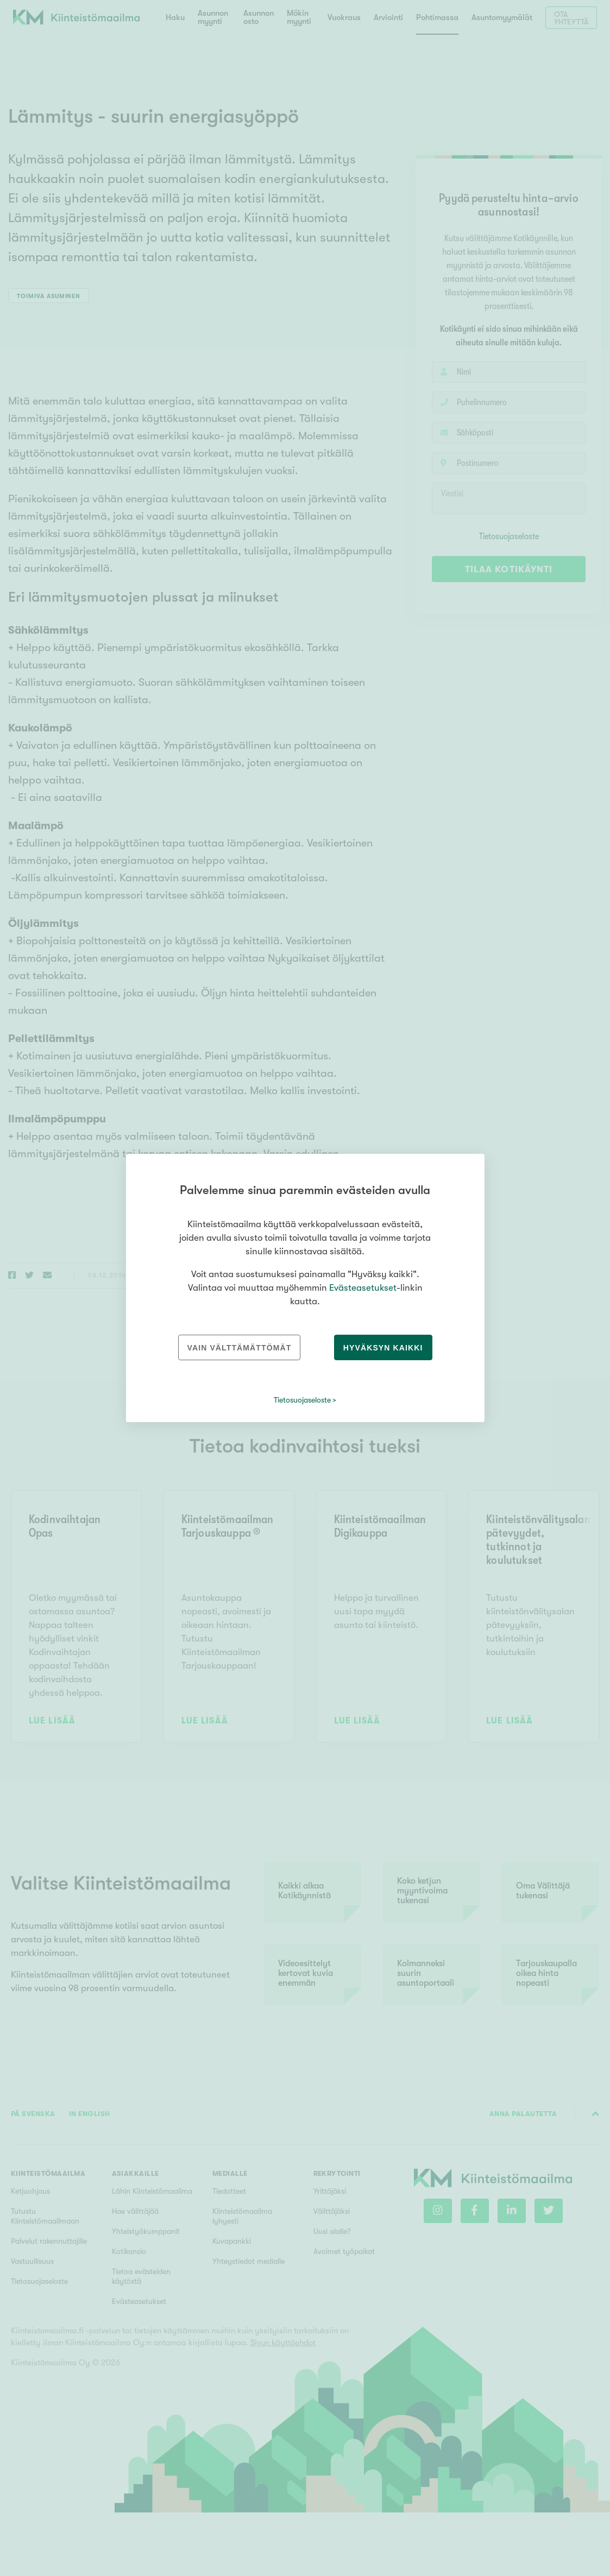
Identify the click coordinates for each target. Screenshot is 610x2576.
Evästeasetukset (363, 1288)
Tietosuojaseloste (302, 1400)
